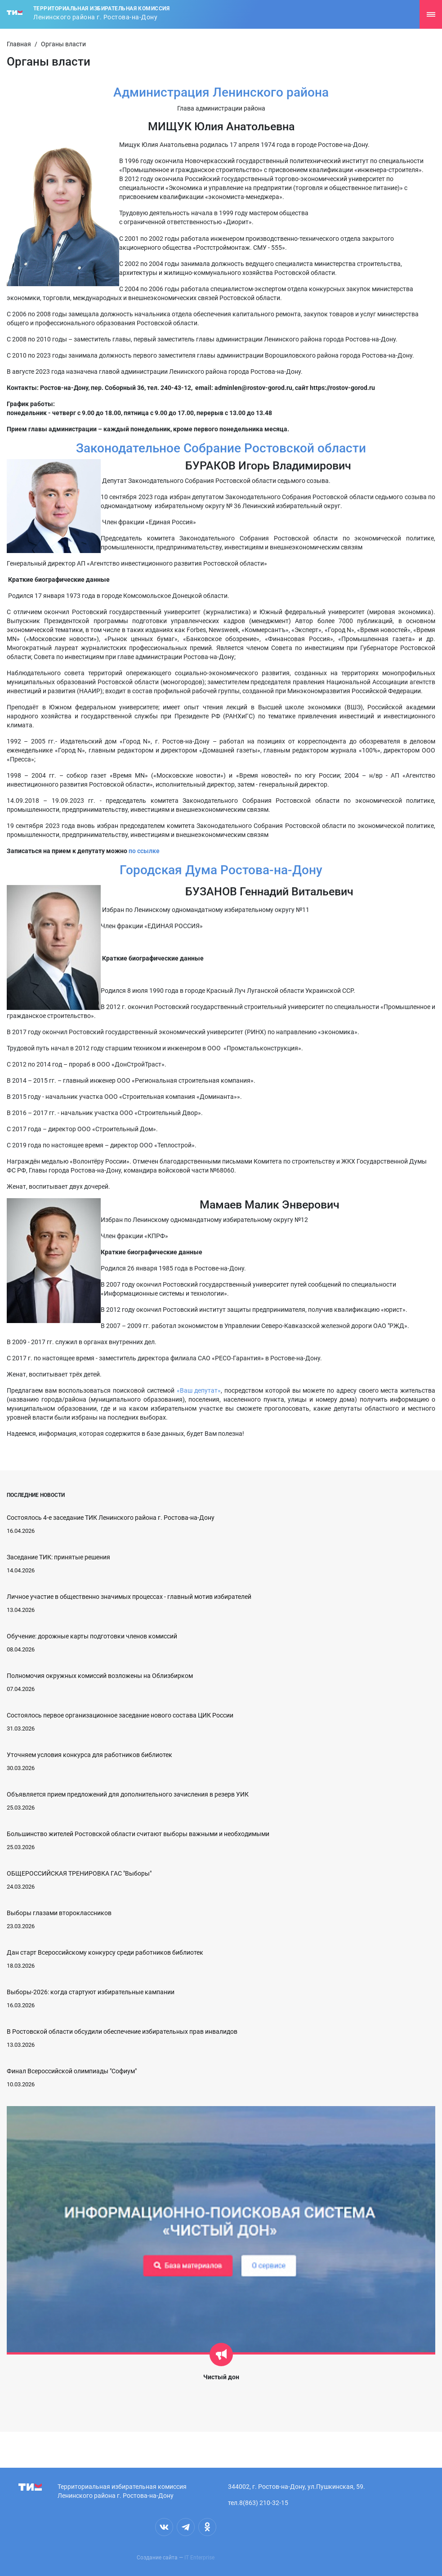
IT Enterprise (199, 2557)
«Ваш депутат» (199, 1390)
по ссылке (144, 850)
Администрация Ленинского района (221, 92)
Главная (19, 44)
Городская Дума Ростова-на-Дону (221, 870)
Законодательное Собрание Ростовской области (221, 448)
